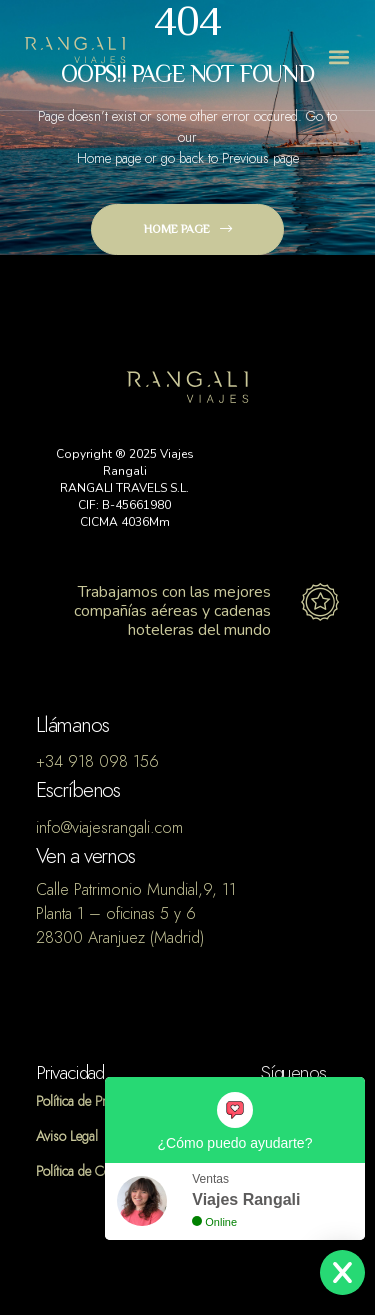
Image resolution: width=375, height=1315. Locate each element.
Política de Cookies (87, 1171)
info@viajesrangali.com (109, 828)
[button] (338, 57)
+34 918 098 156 (97, 762)
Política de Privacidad (93, 1101)
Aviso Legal (67, 1136)
